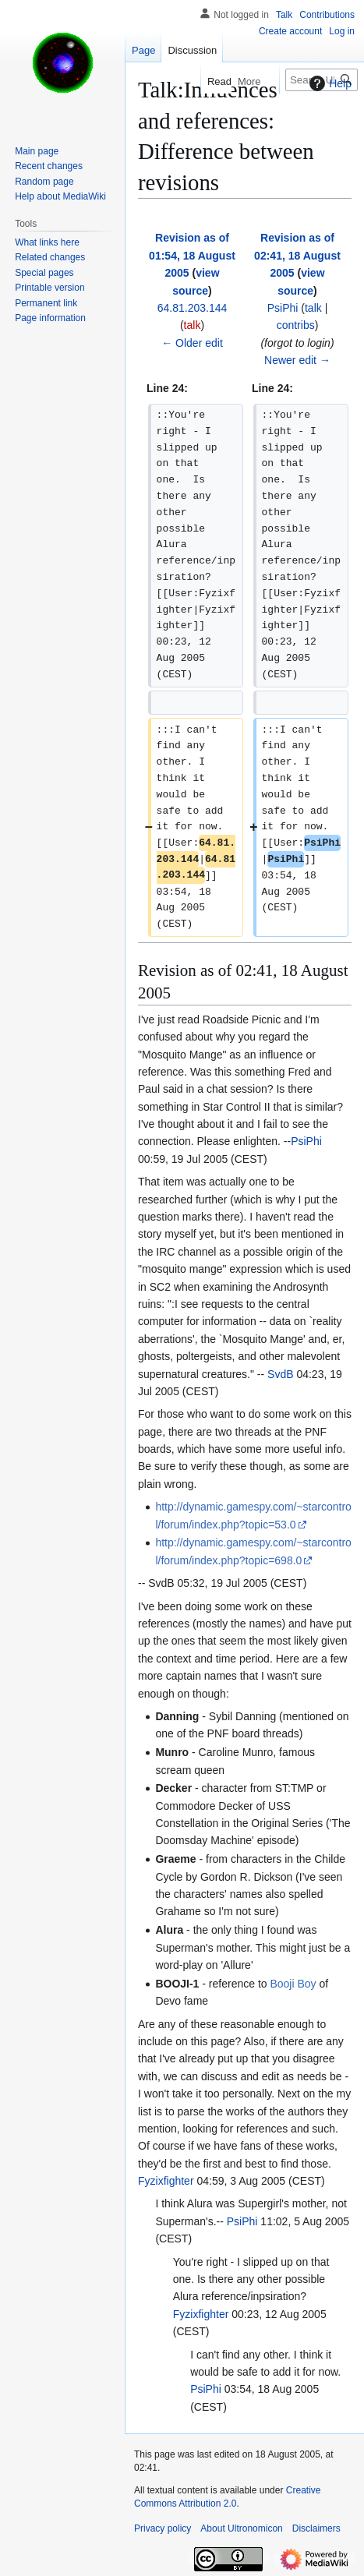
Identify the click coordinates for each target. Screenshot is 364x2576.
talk (192, 325)
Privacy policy (162, 2528)
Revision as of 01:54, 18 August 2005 (192, 255)
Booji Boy (293, 1983)
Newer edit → (297, 360)
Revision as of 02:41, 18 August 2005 (297, 255)
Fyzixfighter (166, 2181)
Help (329, 83)
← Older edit (192, 343)
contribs (296, 325)
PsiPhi (306, 1141)
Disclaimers (316, 2528)
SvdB (280, 1374)
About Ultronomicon (241, 2528)
